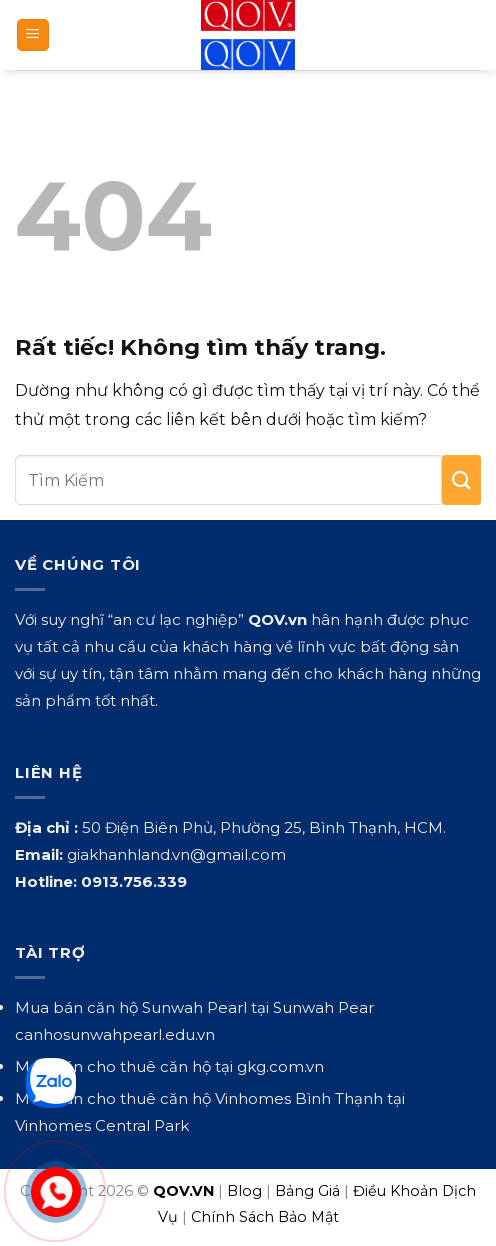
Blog (244, 1191)
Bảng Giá (307, 1191)
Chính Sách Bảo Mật (265, 1217)
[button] (33, 35)
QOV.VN (183, 1191)
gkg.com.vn (280, 1066)
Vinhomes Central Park (102, 1125)
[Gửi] (461, 480)
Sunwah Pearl (194, 1007)
